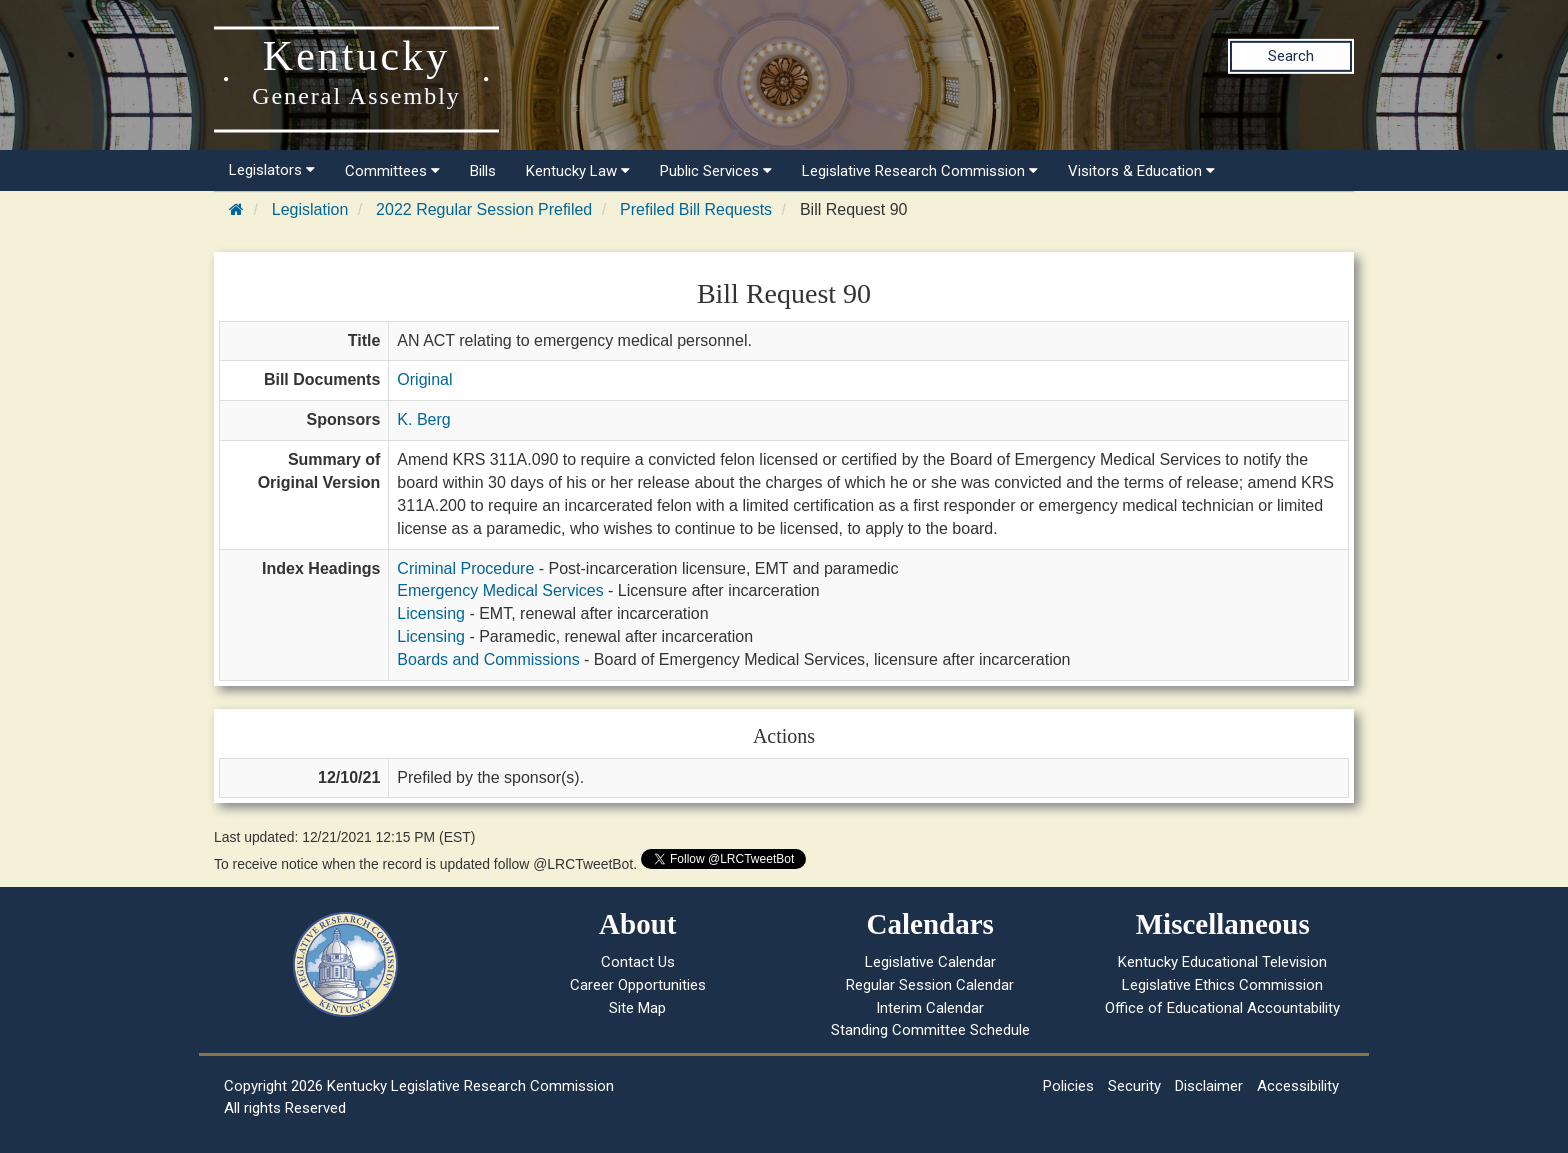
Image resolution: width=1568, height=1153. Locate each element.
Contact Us (638, 962)
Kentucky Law (578, 171)
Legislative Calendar (930, 962)
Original (424, 379)
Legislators (272, 170)
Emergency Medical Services (500, 590)
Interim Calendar (930, 1008)
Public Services (716, 171)
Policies (1068, 1086)
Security (1134, 1086)
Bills (483, 171)
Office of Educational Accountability (1222, 1008)
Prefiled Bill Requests (696, 209)
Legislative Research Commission (920, 171)
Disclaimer (1209, 1086)
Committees (392, 171)
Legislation (310, 209)
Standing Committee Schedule (930, 1030)
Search (1291, 56)
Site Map (637, 1008)
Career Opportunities (638, 985)
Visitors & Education (1141, 171)
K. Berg (423, 419)
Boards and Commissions (488, 659)
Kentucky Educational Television (1222, 962)
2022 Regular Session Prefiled (484, 209)
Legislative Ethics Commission (1222, 985)
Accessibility (1298, 1086)
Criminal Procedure (465, 568)
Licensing (431, 613)
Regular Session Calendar (930, 985)
